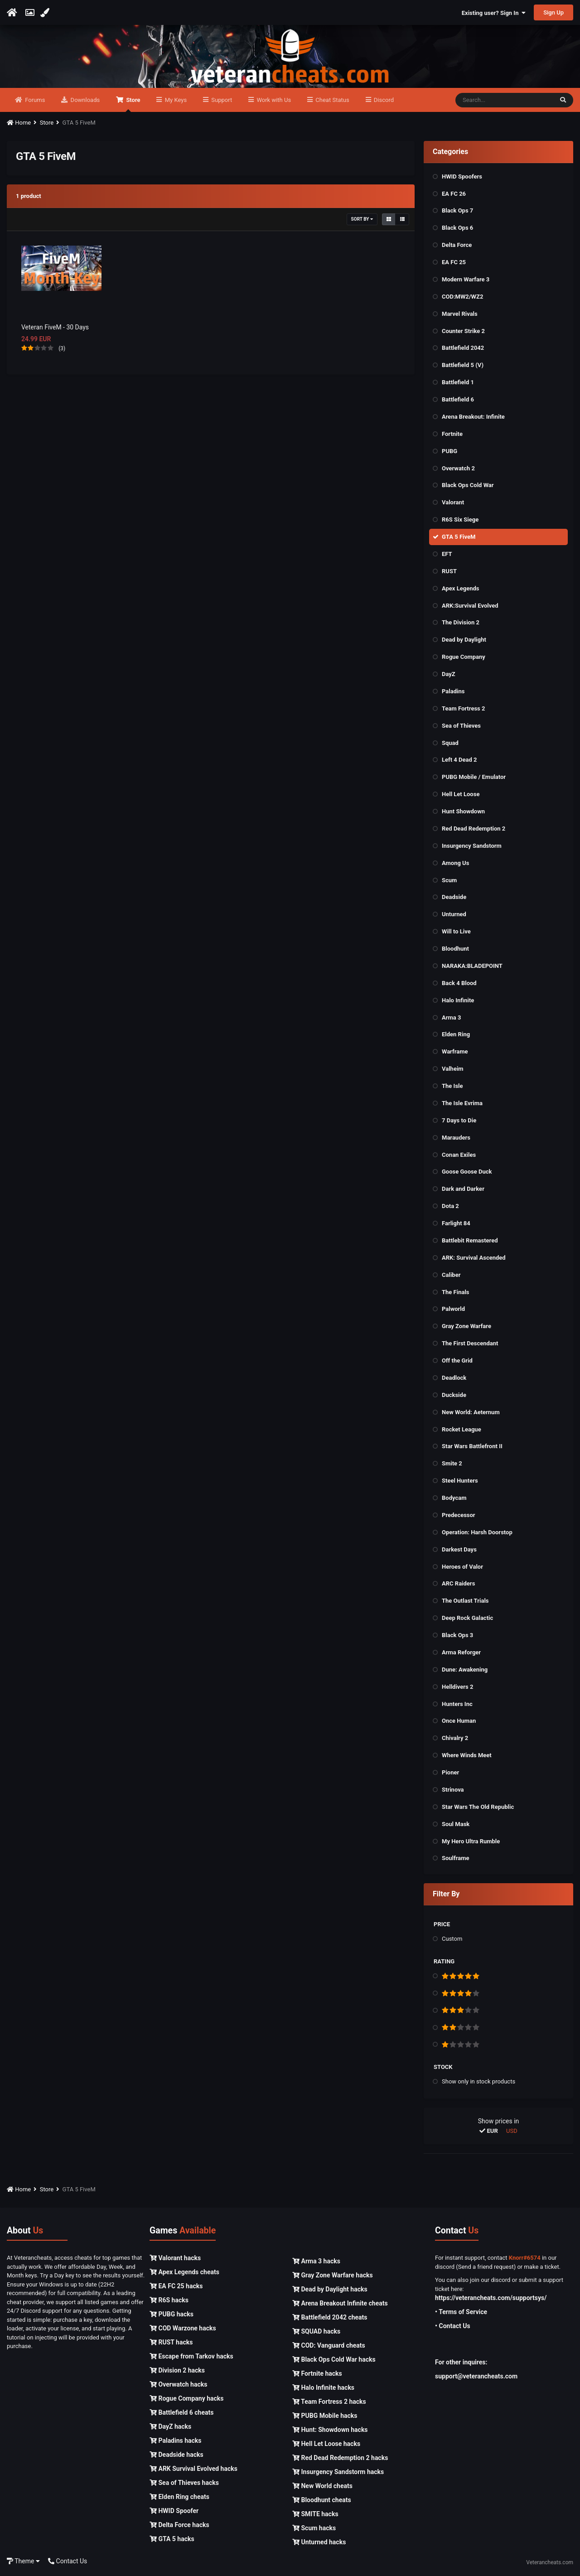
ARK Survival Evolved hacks (193, 2469)
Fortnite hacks (317, 2374)
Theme (23, 2561)
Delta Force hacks (179, 2525)
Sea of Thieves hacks (184, 2483)
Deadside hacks (176, 2455)
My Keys (175, 100)
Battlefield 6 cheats (181, 2413)
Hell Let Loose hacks (326, 2444)
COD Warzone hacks (183, 2328)
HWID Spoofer (174, 2511)
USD (511, 2131)
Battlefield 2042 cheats (329, 2317)
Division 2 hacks (177, 2370)
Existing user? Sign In (494, 13)
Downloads (84, 100)
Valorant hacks (175, 2258)
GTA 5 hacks (172, 2539)
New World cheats (322, 2486)
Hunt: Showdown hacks (330, 2430)
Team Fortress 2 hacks (329, 2402)
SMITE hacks (315, 2514)
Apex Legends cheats (184, 2272)
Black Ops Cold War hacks (334, 2359)
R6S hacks (169, 2300)
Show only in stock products (478, 2081)
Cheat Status (331, 100)
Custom (452, 1939)
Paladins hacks (176, 2441)
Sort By (362, 219)
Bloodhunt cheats (321, 2500)
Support (221, 100)
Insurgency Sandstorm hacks (338, 2472)
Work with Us (273, 100)
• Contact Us (452, 2326)
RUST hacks (171, 2342)
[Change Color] (46, 12)
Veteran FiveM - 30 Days (55, 327)
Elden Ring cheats (179, 2497)
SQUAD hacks (316, 2331)
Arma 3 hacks (316, 2261)
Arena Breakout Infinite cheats (340, 2303)
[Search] (504, 100)
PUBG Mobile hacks (324, 2416)
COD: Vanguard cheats (328, 2345)
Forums (34, 100)
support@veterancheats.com (476, 2376)
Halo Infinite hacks (323, 2388)
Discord (383, 100)
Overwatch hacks (178, 2384)
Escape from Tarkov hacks (191, 2356)
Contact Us (67, 2561)
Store (132, 104)
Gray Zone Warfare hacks (332, 2275)
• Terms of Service (461, 2312)
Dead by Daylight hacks (329, 2289)
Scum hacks (314, 2528)
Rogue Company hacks (186, 2398)
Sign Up (553, 12)
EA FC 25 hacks (176, 2286)
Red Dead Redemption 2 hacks (340, 2458)
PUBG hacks (171, 2314)
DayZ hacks (170, 2427)
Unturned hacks (319, 2542)
